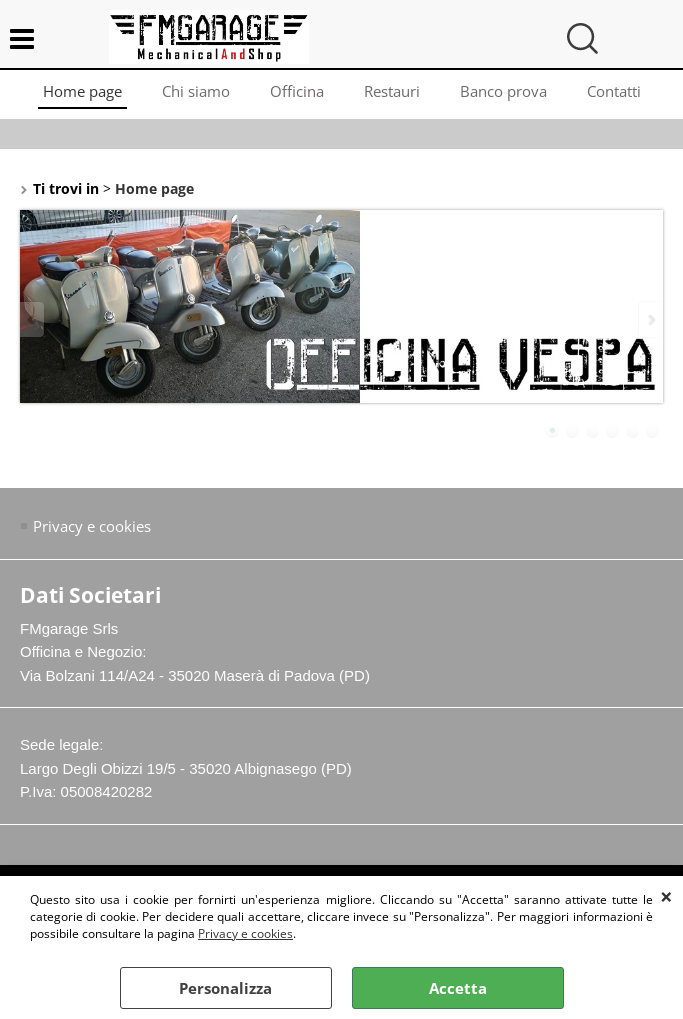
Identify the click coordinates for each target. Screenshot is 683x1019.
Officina (297, 91)
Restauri (392, 91)
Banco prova (503, 91)
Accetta (458, 988)
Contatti (614, 91)
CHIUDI (666, 896)
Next (650, 319)
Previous (33, 319)
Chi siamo (196, 91)
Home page (82, 91)
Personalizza (225, 988)
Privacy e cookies (245, 933)
